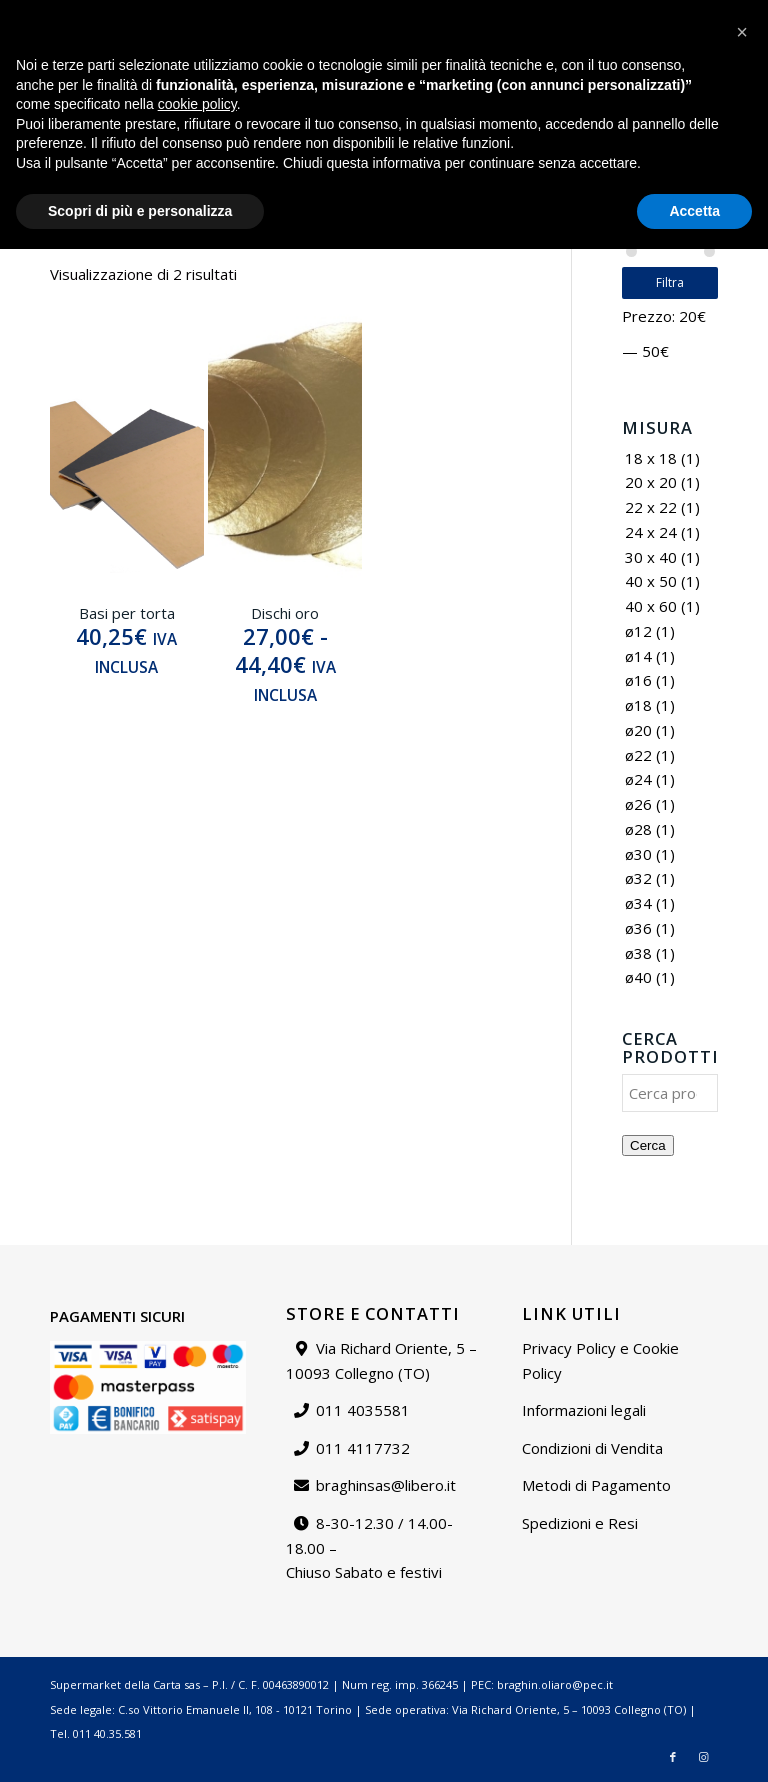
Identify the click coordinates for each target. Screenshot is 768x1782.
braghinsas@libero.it (92, 24)
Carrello (731, 14)
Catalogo (413, 14)
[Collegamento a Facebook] (673, 85)
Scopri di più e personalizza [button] (140, 1743)
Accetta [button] (694, 1743)
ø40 (638, 977)
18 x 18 (651, 458)
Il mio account (649, 14)
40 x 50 (651, 581)
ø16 (638, 680)
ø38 (638, 953)
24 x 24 (651, 532)
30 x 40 (651, 557)
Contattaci (562, 14)
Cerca (648, 1145)
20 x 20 (651, 482)
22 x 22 (651, 507)
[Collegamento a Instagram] (703, 85)
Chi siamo (486, 14)
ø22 (638, 755)
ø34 (638, 903)
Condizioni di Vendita (592, 1448)
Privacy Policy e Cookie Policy (600, 1360)
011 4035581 (363, 1410)
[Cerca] (597, 85)
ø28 (638, 829)
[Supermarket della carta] (384, 85)
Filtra (670, 282)
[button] (742, 1565)
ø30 (638, 854)
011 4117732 (363, 1448)
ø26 (638, 804)
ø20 (638, 730)
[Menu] (640, 85)
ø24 (638, 779)
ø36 (638, 928)
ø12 (638, 631)
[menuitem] (413, 15)
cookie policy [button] (197, 1637)
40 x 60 (651, 606)
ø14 (638, 656)
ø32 (638, 878)
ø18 (638, 705)
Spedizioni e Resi (580, 1523)
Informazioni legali (584, 1410)
